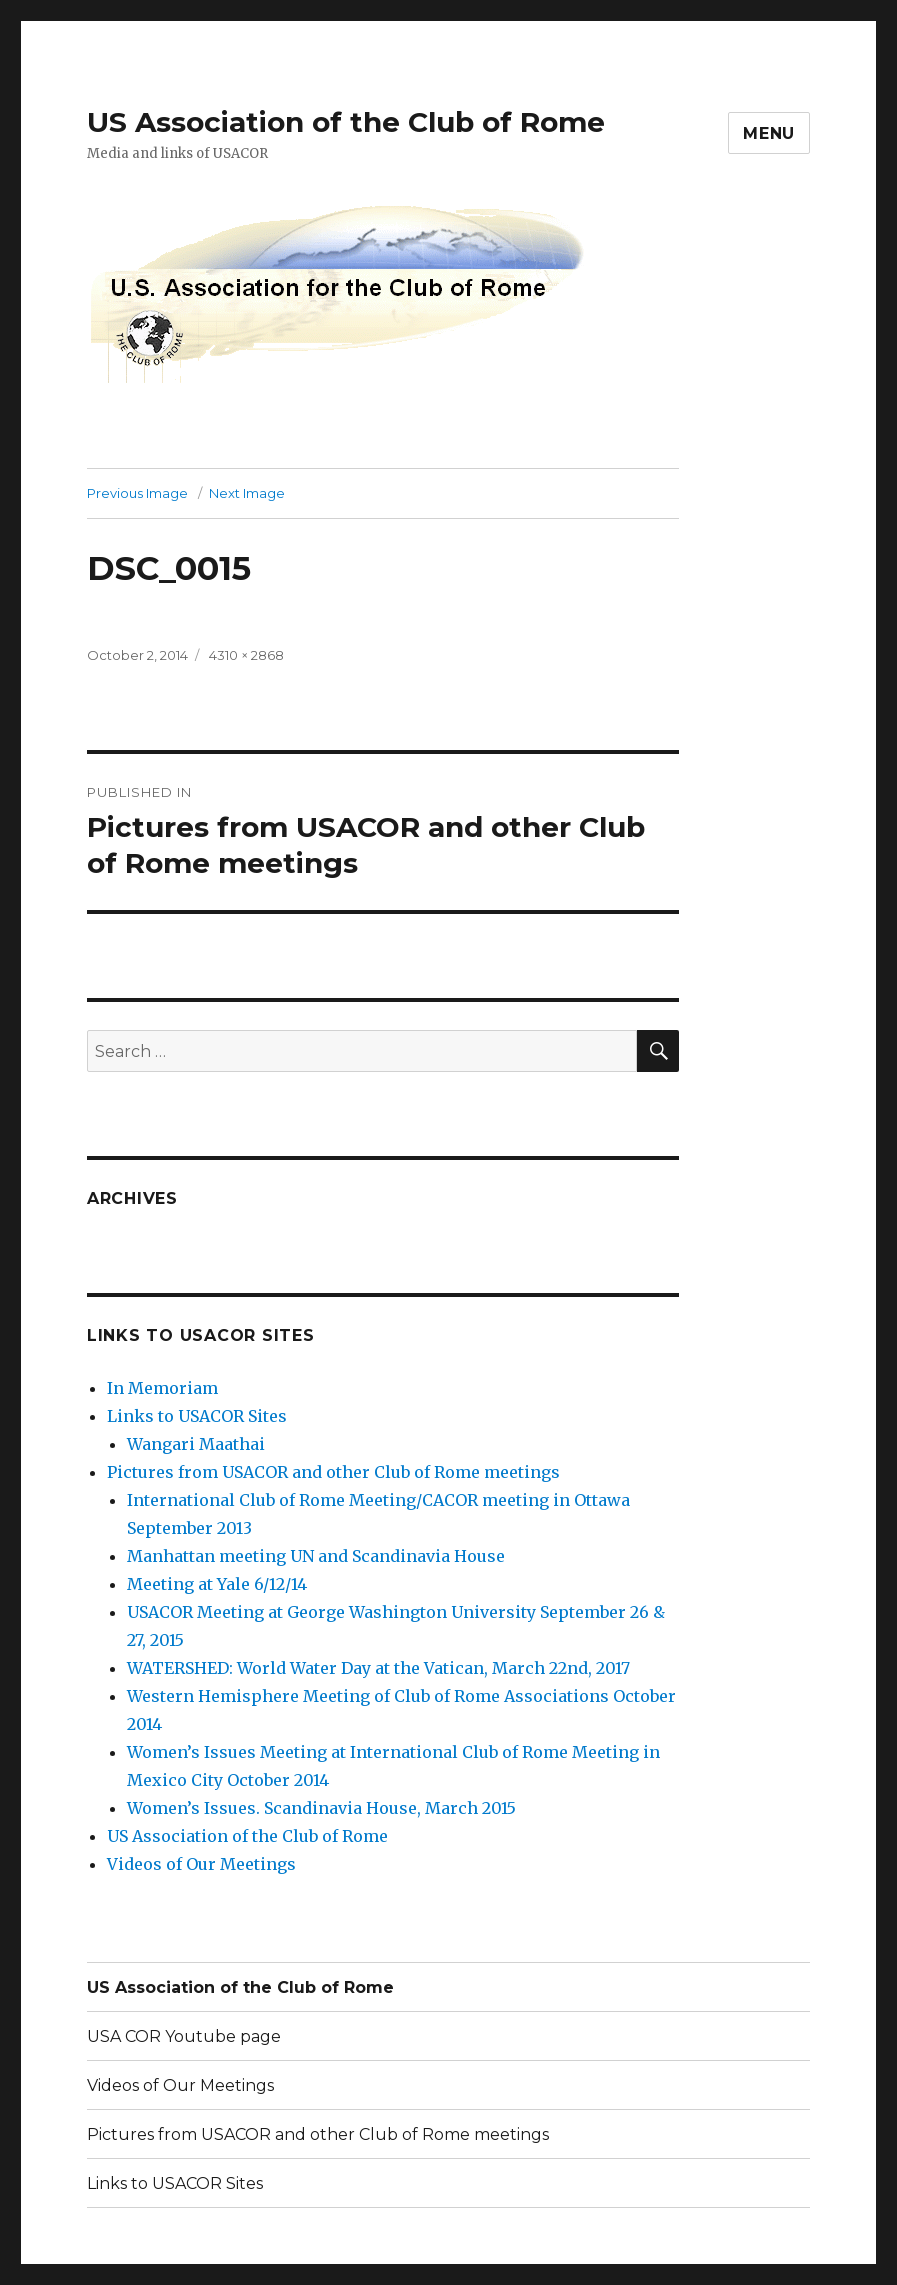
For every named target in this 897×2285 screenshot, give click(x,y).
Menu (769, 133)
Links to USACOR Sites (197, 1416)
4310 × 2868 (246, 655)
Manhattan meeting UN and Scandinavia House (316, 1556)
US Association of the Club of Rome (346, 122)
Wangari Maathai (196, 1444)
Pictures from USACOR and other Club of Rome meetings (333, 1472)
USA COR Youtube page (184, 2036)
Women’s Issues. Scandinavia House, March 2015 (321, 1808)
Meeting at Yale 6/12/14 (217, 1584)
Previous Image (137, 493)
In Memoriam (162, 1388)
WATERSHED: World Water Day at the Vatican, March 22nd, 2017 (378, 1668)
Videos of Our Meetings (201, 1864)
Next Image (247, 493)
